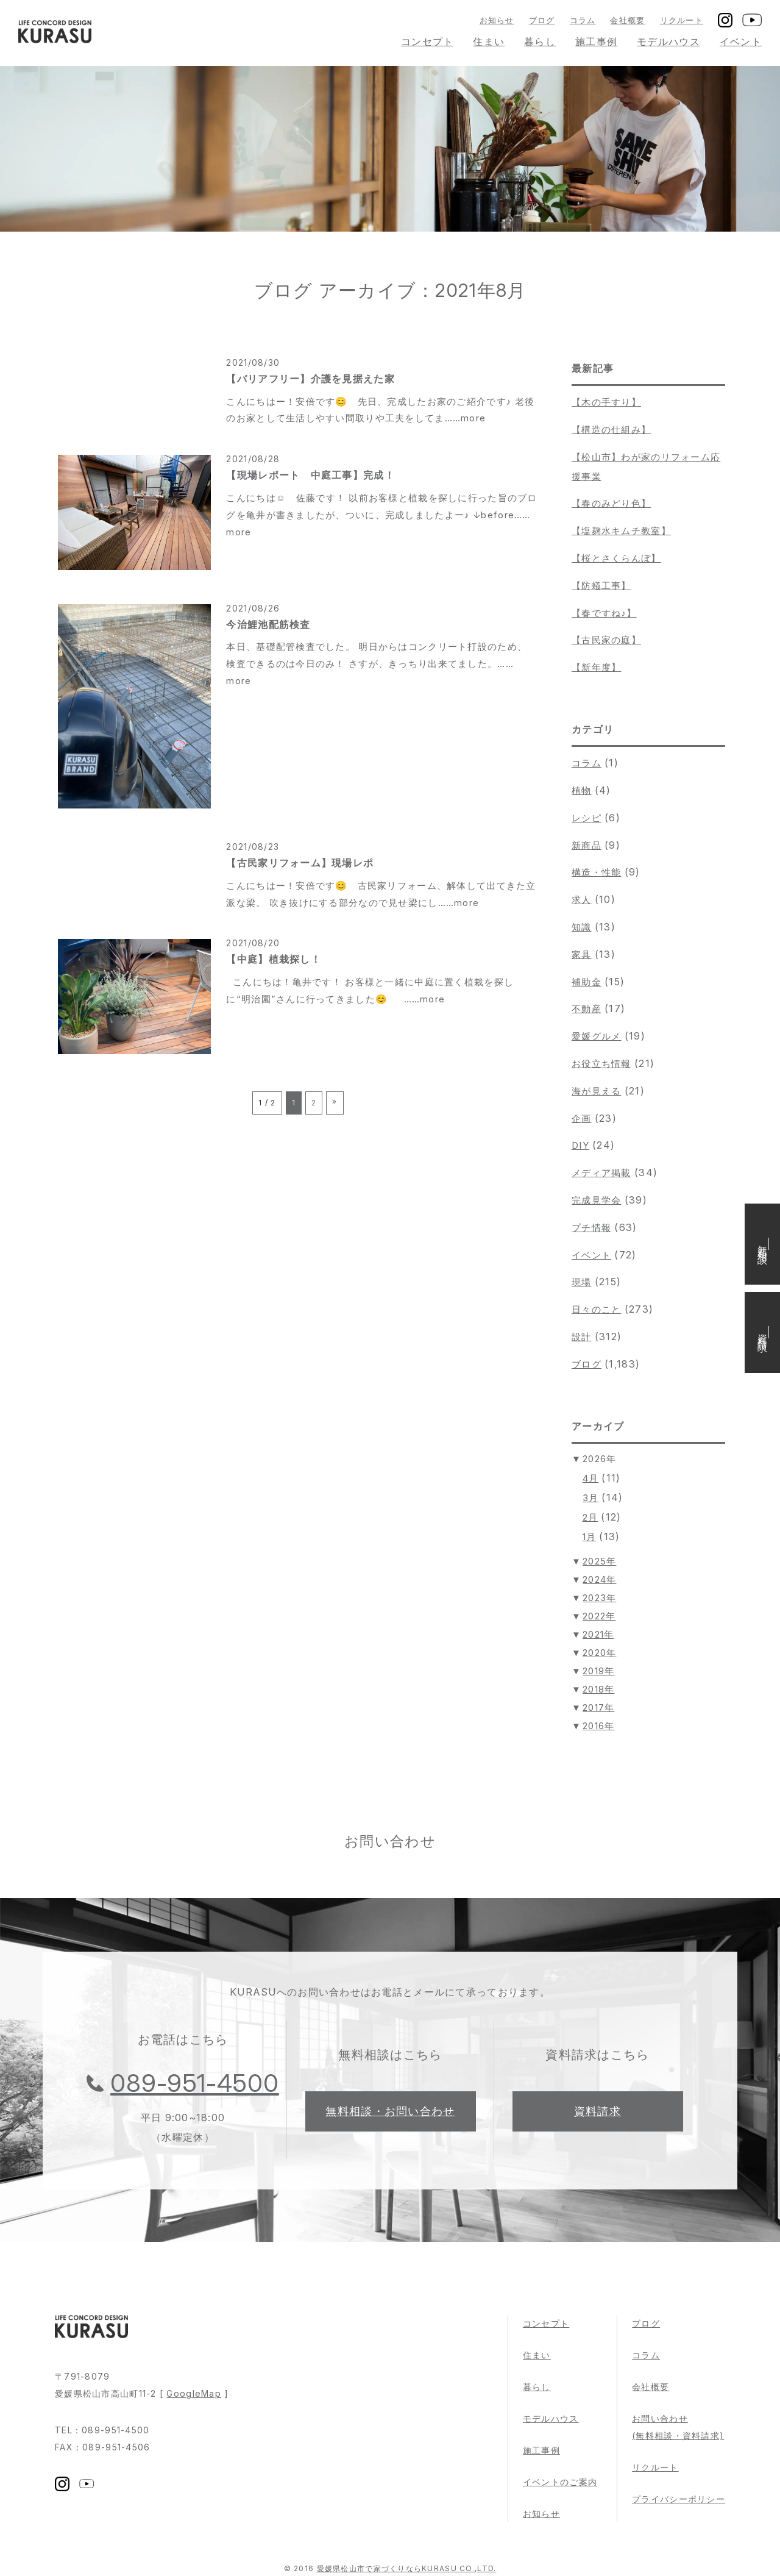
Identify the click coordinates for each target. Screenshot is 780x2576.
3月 (591, 1498)
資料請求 (597, 2111)
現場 (582, 1282)
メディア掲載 (601, 1173)
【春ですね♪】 (604, 613)
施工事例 (596, 41)
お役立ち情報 (601, 1063)
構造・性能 (596, 872)
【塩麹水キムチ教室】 (621, 531)
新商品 (586, 845)
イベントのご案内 (560, 2482)
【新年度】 (596, 667)
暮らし (540, 41)
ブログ (542, 20)
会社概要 (627, 20)
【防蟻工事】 (601, 585)
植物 (582, 790)
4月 (591, 1478)
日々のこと (596, 1309)
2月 (590, 1517)
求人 (582, 899)
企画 (582, 1118)
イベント (741, 41)
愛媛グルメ (596, 1036)
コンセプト (427, 41)
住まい (489, 41)
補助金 (586, 982)
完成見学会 (596, 1200)
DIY (580, 1145)
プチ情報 (591, 1227)
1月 (590, 1537)
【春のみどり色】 (611, 503)
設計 (582, 1337)
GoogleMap (193, 2393)
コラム (583, 20)
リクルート (681, 20)
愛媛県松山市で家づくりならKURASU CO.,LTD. (407, 2568)
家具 (582, 954)
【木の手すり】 (606, 402)
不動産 (586, 1009)
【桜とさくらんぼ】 (616, 558)
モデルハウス (668, 41)
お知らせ (497, 20)
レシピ (586, 818)
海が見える (596, 1091)
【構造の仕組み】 (611, 429)
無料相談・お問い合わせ (390, 2111)
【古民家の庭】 (606, 640)
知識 (582, 927)
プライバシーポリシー (678, 2499)
